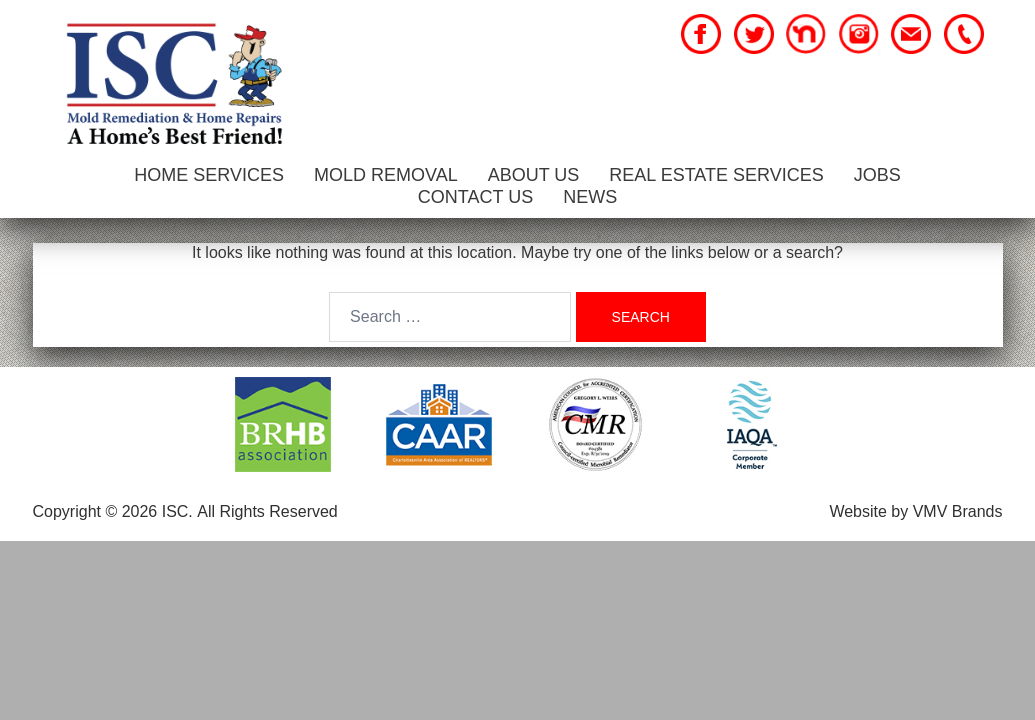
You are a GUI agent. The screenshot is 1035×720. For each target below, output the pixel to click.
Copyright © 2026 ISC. (113, 511)
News (590, 197)
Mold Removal (386, 175)
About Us (534, 175)
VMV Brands (958, 511)
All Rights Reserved (267, 511)
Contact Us (475, 197)
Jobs (877, 175)
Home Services (209, 175)
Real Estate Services (716, 175)
